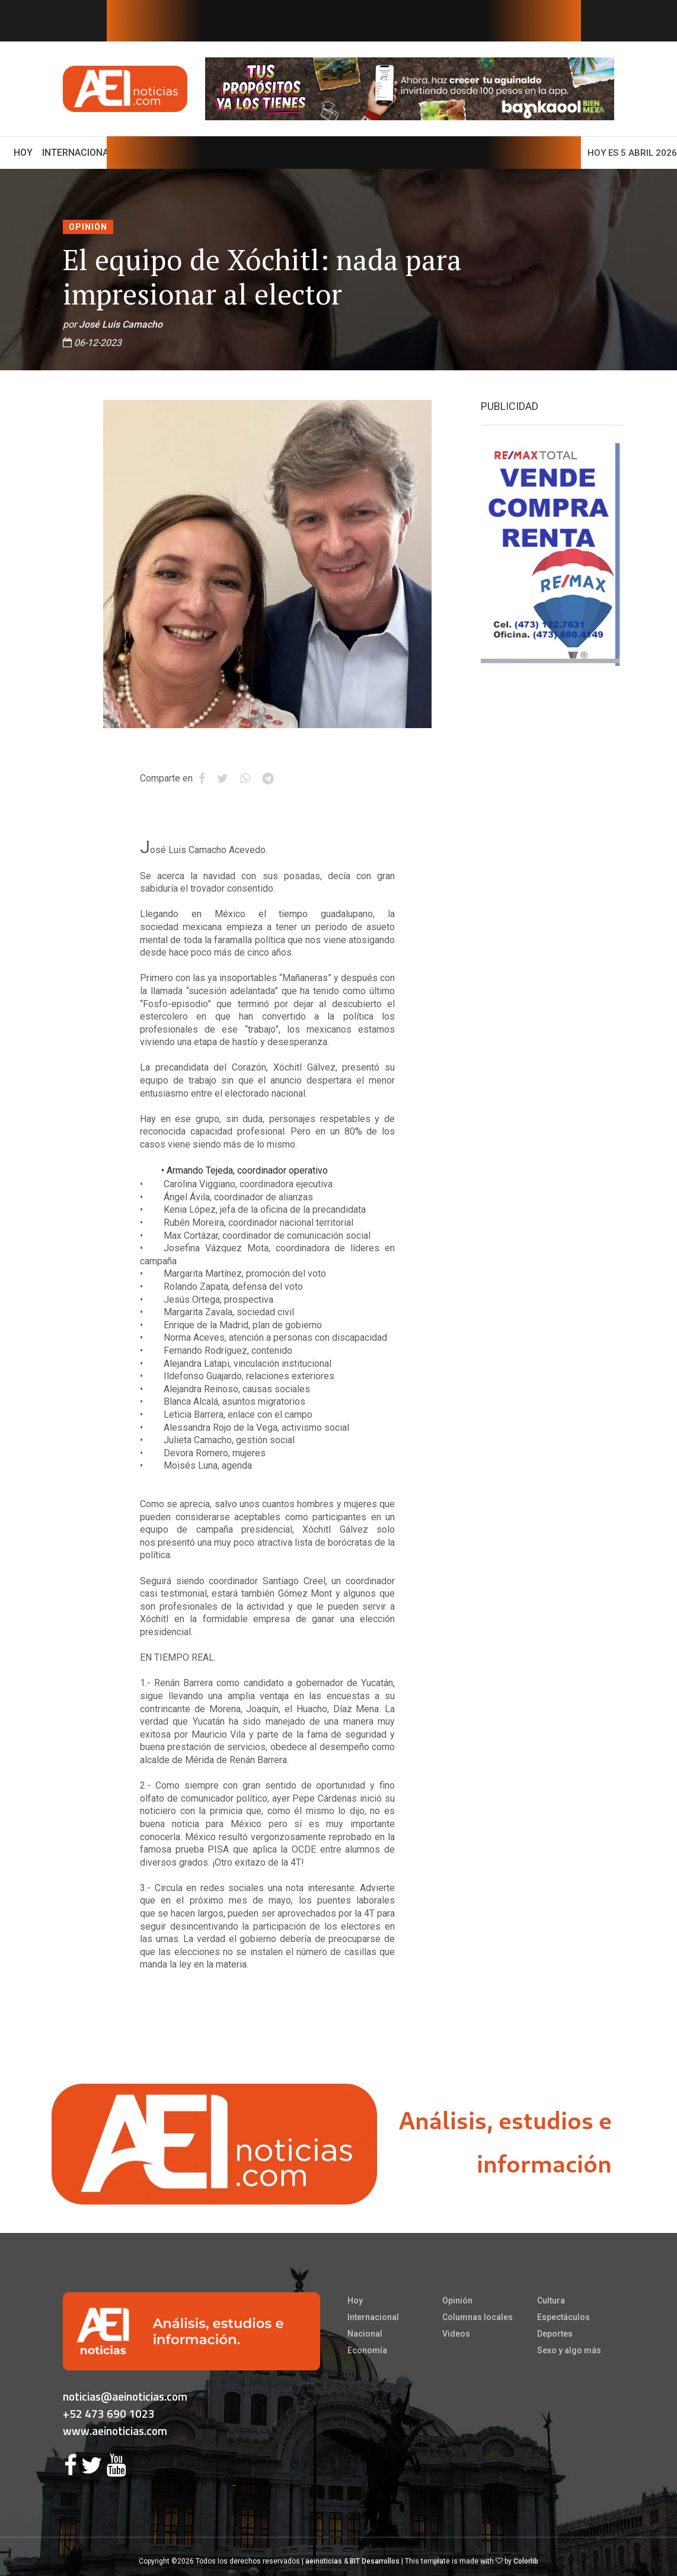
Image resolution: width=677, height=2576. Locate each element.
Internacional (78, 152)
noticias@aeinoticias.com (125, 2396)
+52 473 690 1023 (109, 2413)
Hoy (25, 151)
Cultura (551, 2300)
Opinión (88, 227)
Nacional (364, 2333)
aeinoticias (323, 2561)
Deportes (555, 2333)
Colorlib (525, 2561)
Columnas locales (477, 2317)
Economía (367, 2350)
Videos (456, 2333)
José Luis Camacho (120, 324)
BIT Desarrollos (375, 2561)
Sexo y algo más (569, 2350)
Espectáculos (563, 2317)
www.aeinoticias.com (115, 2430)
